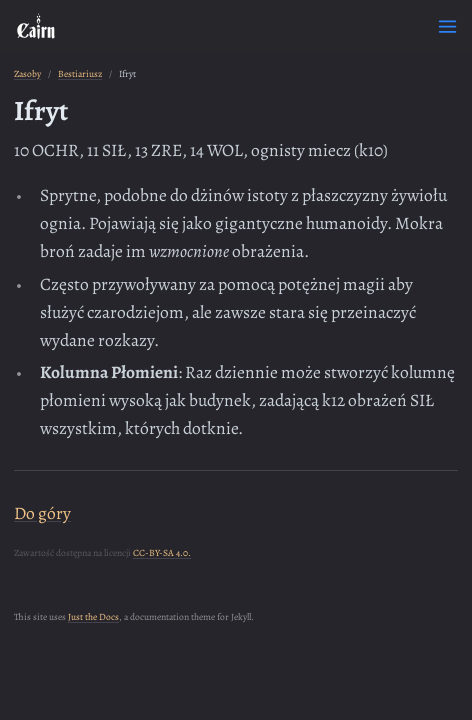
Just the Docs (93, 616)
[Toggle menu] (447, 26)
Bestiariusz (80, 73)
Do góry (42, 513)
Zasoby (27, 73)
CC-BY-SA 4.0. (162, 552)
